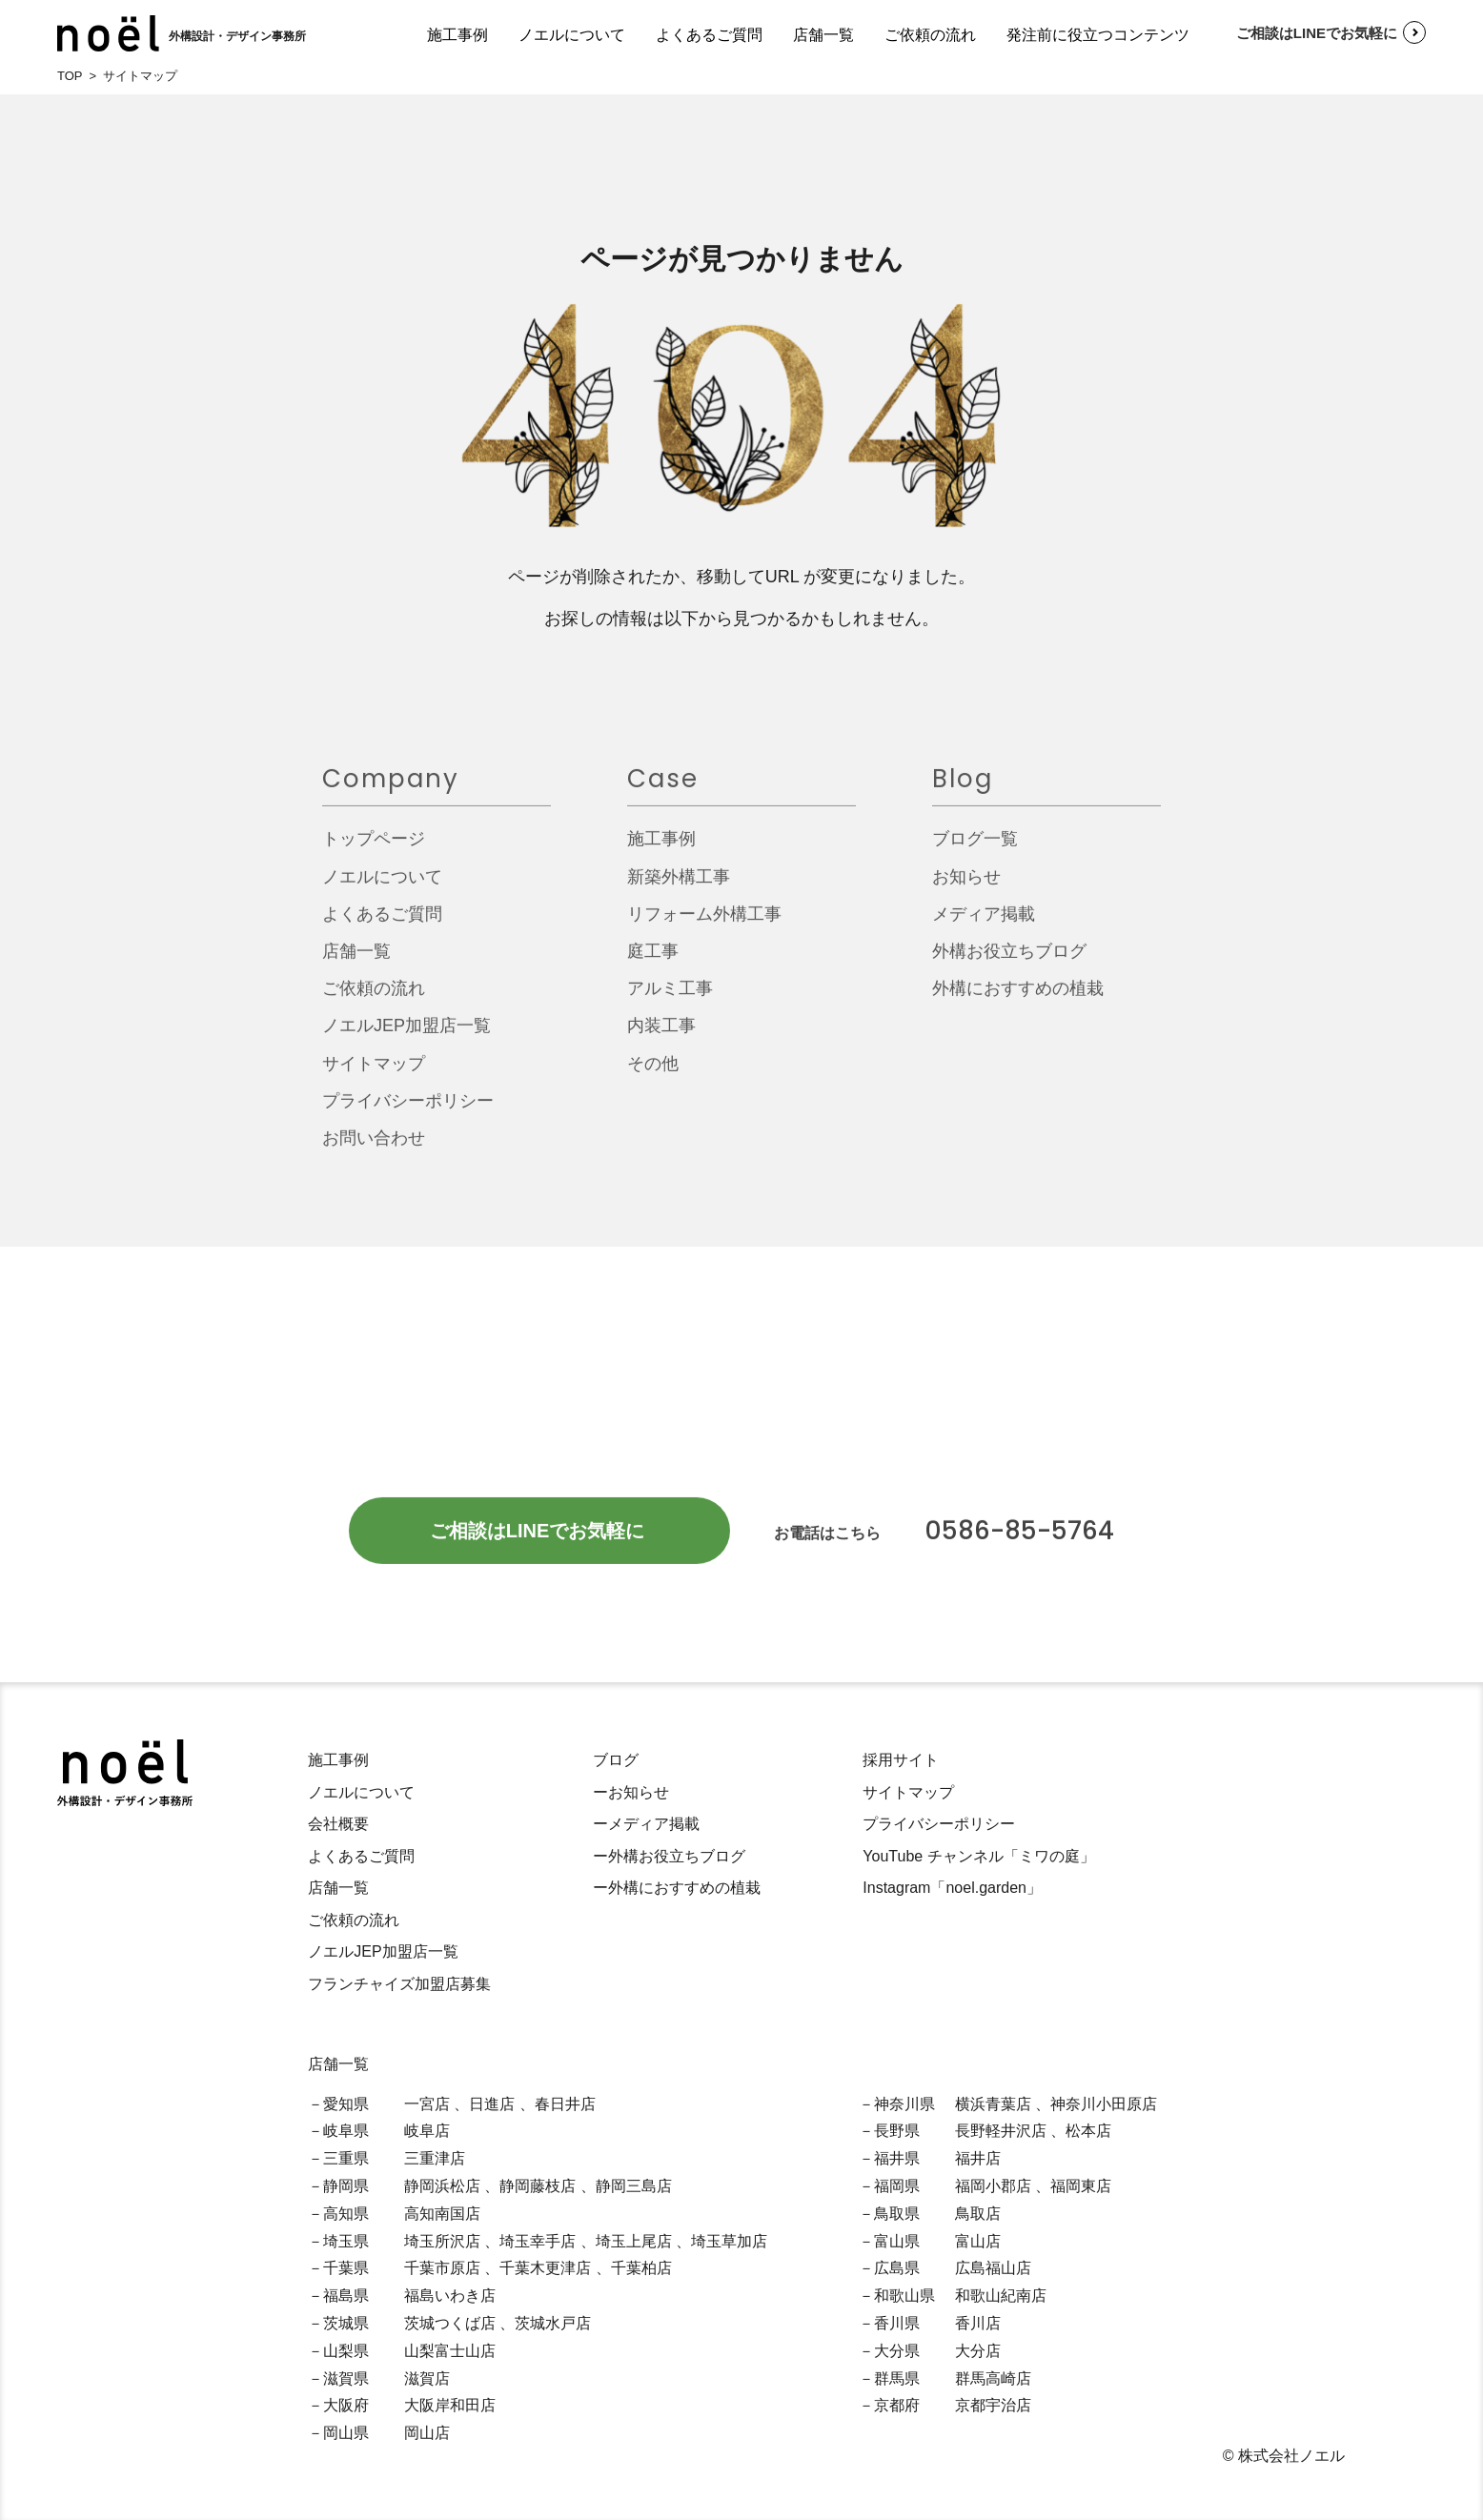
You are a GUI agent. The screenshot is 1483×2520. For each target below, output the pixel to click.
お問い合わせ (373, 1147)
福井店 (978, 2158)
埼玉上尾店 (634, 2241)
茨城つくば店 (450, 2323)
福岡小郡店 (993, 2186)
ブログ (616, 1760)
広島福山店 (993, 2268)
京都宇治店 (993, 2405)
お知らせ (966, 885)
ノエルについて (571, 35)
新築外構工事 (678, 885)
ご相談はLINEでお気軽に (1303, 32)
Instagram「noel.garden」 (952, 1888)
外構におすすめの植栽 (1018, 997)
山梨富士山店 (450, 2351)
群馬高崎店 (993, 2378)
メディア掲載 (983, 922)
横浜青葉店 (993, 2104)
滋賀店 (427, 2378)
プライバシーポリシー (408, 1110)
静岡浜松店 (442, 2186)
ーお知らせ (631, 1792)
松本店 (1088, 2131)
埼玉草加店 (729, 2241)
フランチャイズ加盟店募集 (399, 1984)
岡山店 (427, 2433)
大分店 (978, 2351)
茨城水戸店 (553, 2323)
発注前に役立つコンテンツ (1097, 35)
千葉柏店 (641, 2268)
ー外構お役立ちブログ (669, 1856)
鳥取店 (978, 2213)
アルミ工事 (670, 997)
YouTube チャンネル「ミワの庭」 (978, 1856)
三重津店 (434, 2158)
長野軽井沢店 (1000, 2131)
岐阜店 (427, 2131)
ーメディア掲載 (646, 1824)
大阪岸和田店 (450, 2405)
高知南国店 (442, 2213)
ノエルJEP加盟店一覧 (406, 1035)
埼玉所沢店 (442, 2241)
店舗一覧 (823, 35)
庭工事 (653, 960)
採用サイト (901, 1760)
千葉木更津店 (545, 2268)
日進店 (492, 2104)
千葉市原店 (442, 2268)
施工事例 (457, 35)
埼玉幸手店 (537, 2241)
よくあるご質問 (709, 35)
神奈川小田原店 (1103, 2104)
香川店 (978, 2323)
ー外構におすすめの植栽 (677, 1888)
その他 (653, 1072)
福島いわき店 (450, 2295)
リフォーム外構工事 (704, 922)
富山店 (978, 2241)
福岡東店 (1080, 2186)
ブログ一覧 (975, 848)
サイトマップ (373, 1072)
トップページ (373, 848)
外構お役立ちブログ (1009, 960)
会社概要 (338, 1824)
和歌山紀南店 (1000, 2295)
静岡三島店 (634, 2186)
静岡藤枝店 (537, 2186)
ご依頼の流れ (930, 35)
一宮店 (427, 2104)
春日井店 (565, 2104)
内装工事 (661, 1035)
